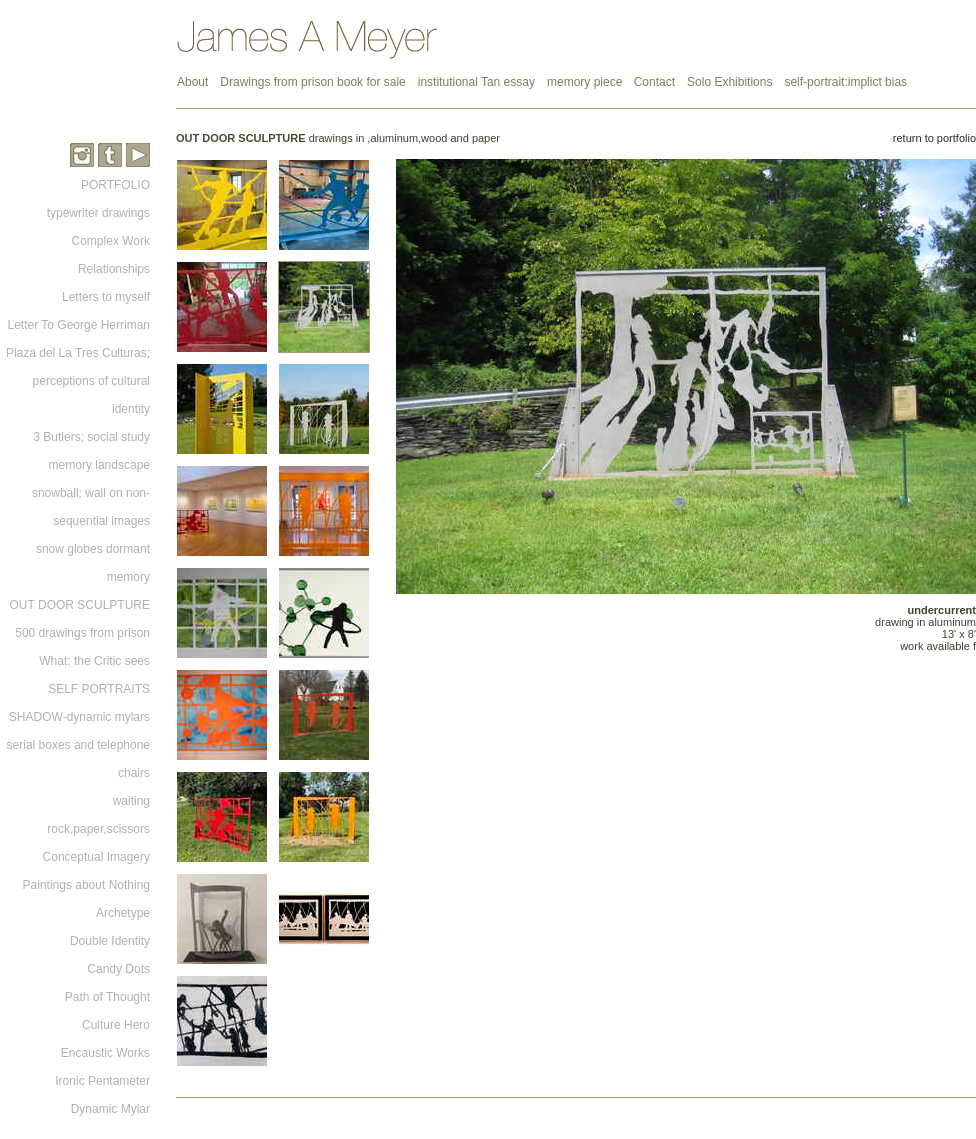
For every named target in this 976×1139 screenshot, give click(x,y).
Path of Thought (107, 997)
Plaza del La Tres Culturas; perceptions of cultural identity (78, 381)
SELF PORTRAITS (99, 689)
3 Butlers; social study (91, 437)
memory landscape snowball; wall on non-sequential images (91, 493)
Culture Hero (116, 1025)
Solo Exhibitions (729, 82)
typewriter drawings (98, 213)
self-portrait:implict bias (845, 82)
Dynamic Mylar (110, 1109)
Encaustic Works (105, 1053)
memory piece (586, 82)
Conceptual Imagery (96, 857)
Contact (654, 82)
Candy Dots (118, 969)
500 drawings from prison (82, 633)
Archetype (123, 913)
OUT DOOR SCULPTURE (80, 605)
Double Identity (110, 941)
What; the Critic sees (94, 661)
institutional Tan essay (476, 82)
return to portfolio (934, 138)
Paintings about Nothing (86, 885)
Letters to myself (106, 297)
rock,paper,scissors (98, 829)
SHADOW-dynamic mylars (79, 717)
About (192, 82)
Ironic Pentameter (102, 1081)
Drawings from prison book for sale (312, 82)
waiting (131, 801)
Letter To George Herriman (78, 325)
